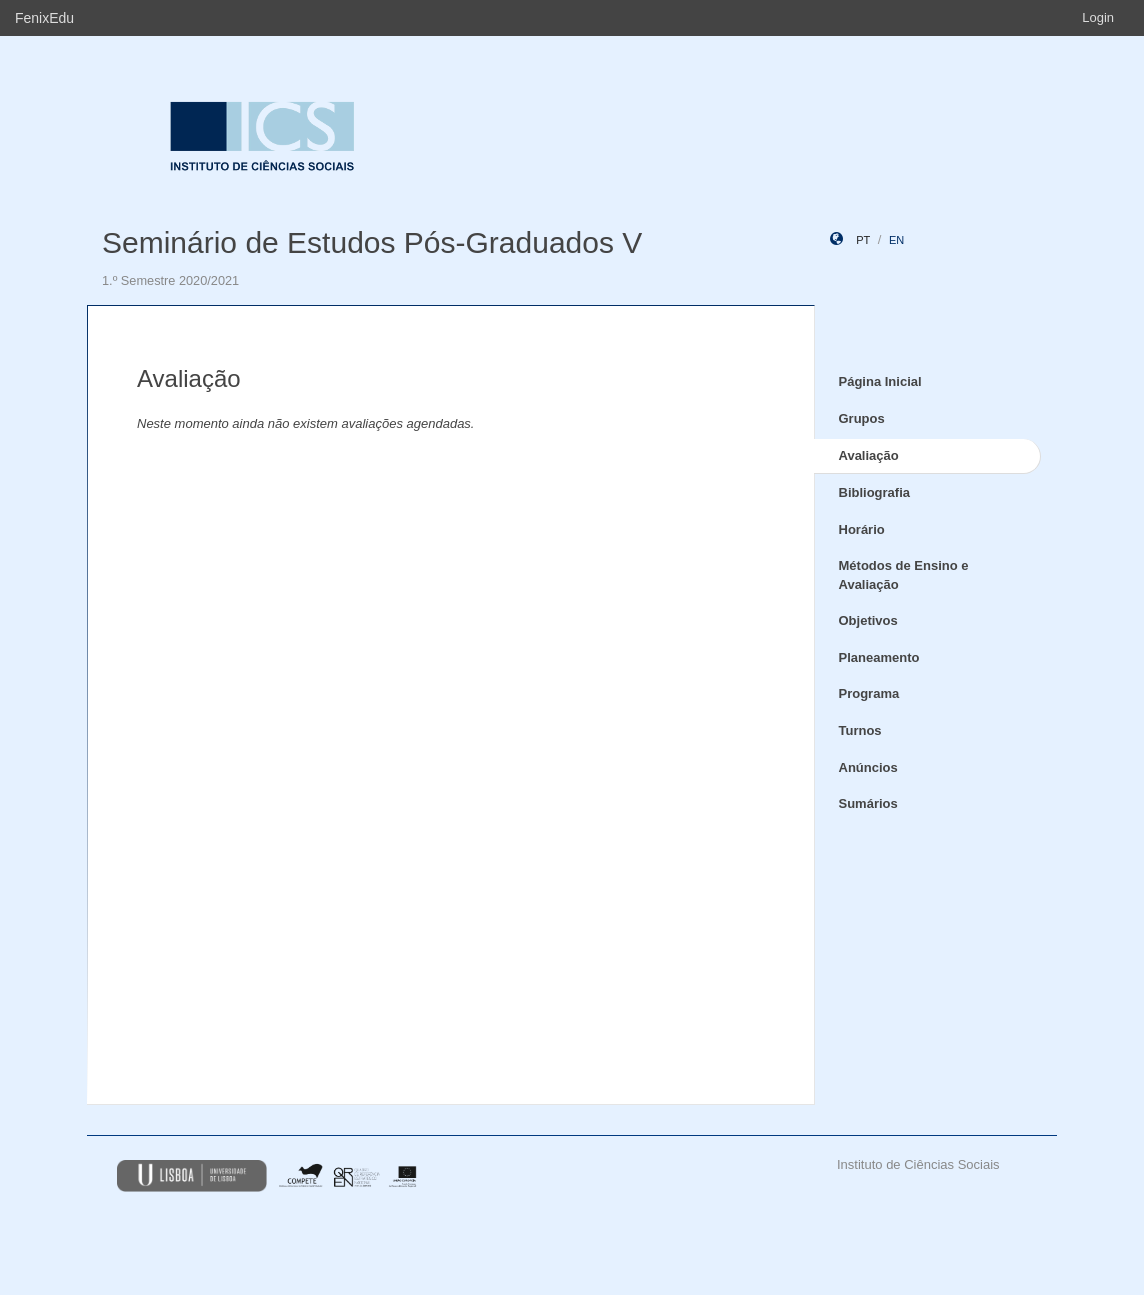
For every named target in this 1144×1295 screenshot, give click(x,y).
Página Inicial (880, 381)
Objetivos (868, 620)
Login (1098, 17)
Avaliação (869, 455)
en (896, 240)
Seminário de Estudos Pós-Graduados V (372, 242)
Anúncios (868, 767)
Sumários (868, 803)
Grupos (862, 418)
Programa (869, 693)
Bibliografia (875, 492)
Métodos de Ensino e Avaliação (904, 575)
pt (863, 240)
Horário (862, 529)
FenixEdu (44, 18)
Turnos (860, 730)
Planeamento (879, 657)
